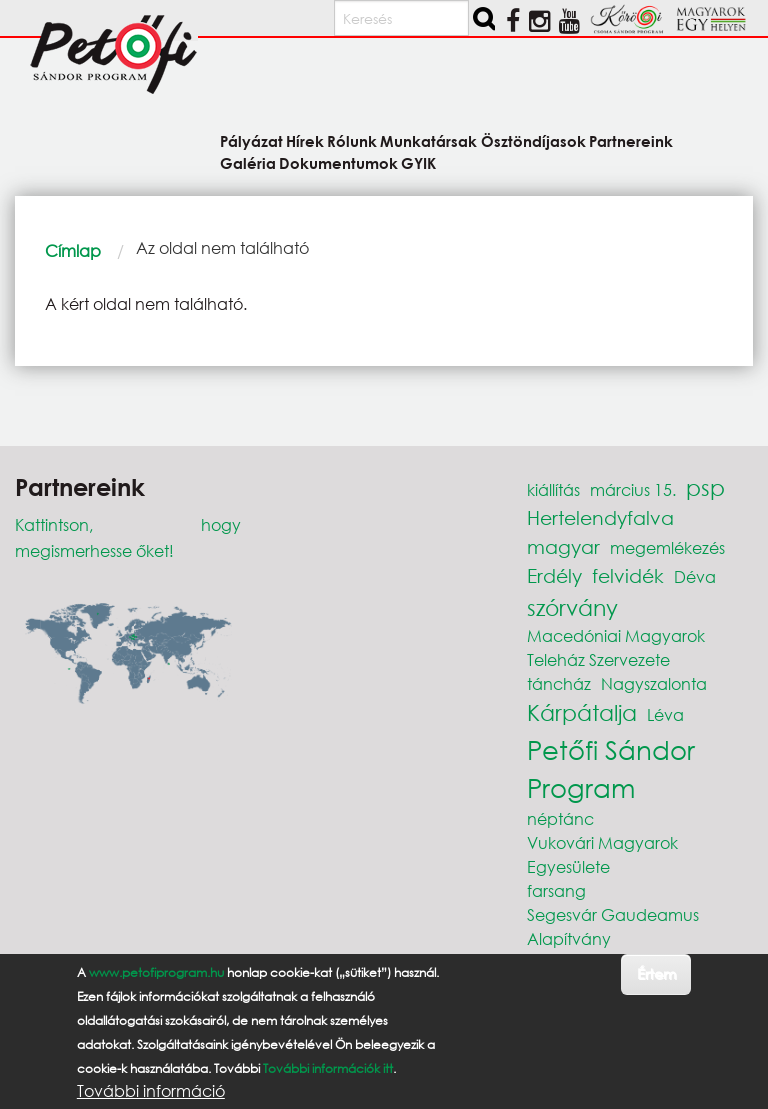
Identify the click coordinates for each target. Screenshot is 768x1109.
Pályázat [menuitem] (251, 140)
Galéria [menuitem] (248, 162)
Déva (695, 576)
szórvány (572, 607)
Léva (665, 714)
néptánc (560, 818)
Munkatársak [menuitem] (428, 140)
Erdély (554, 575)
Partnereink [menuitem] (631, 140)
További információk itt (328, 1068)
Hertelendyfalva (600, 517)
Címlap (73, 250)
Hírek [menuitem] (305, 140)
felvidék (628, 575)
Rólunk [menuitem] (352, 140)
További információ (151, 1091)
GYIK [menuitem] (418, 162)
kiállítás (553, 489)
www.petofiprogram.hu (156, 972)
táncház (559, 683)
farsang (556, 890)
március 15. (633, 489)
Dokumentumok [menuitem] (338, 162)
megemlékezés (667, 547)
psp (705, 487)
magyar (563, 546)
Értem (656, 973)
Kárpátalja (582, 712)
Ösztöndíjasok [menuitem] (533, 140)
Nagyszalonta (654, 683)
